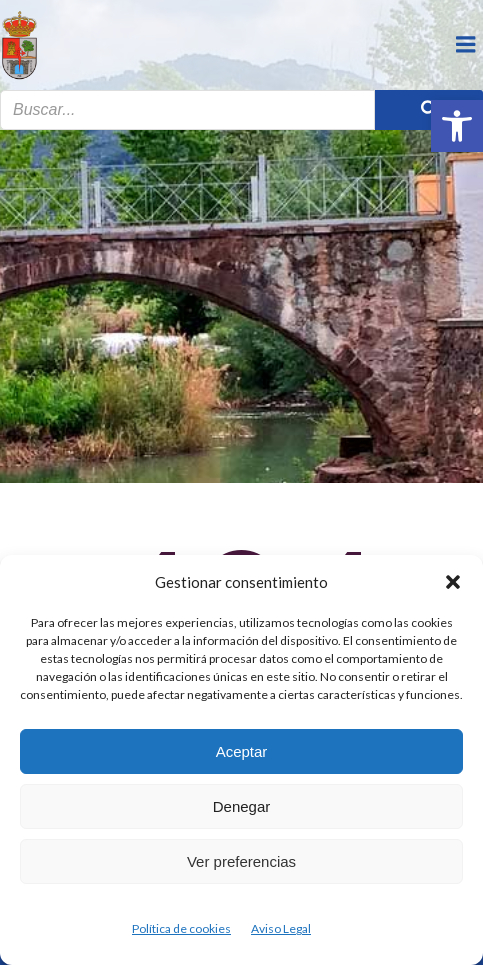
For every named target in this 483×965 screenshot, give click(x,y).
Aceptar (242, 751)
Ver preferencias (241, 861)
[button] (457, 126)
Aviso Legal (281, 928)
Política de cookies (181, 928)
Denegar (242, 806)
